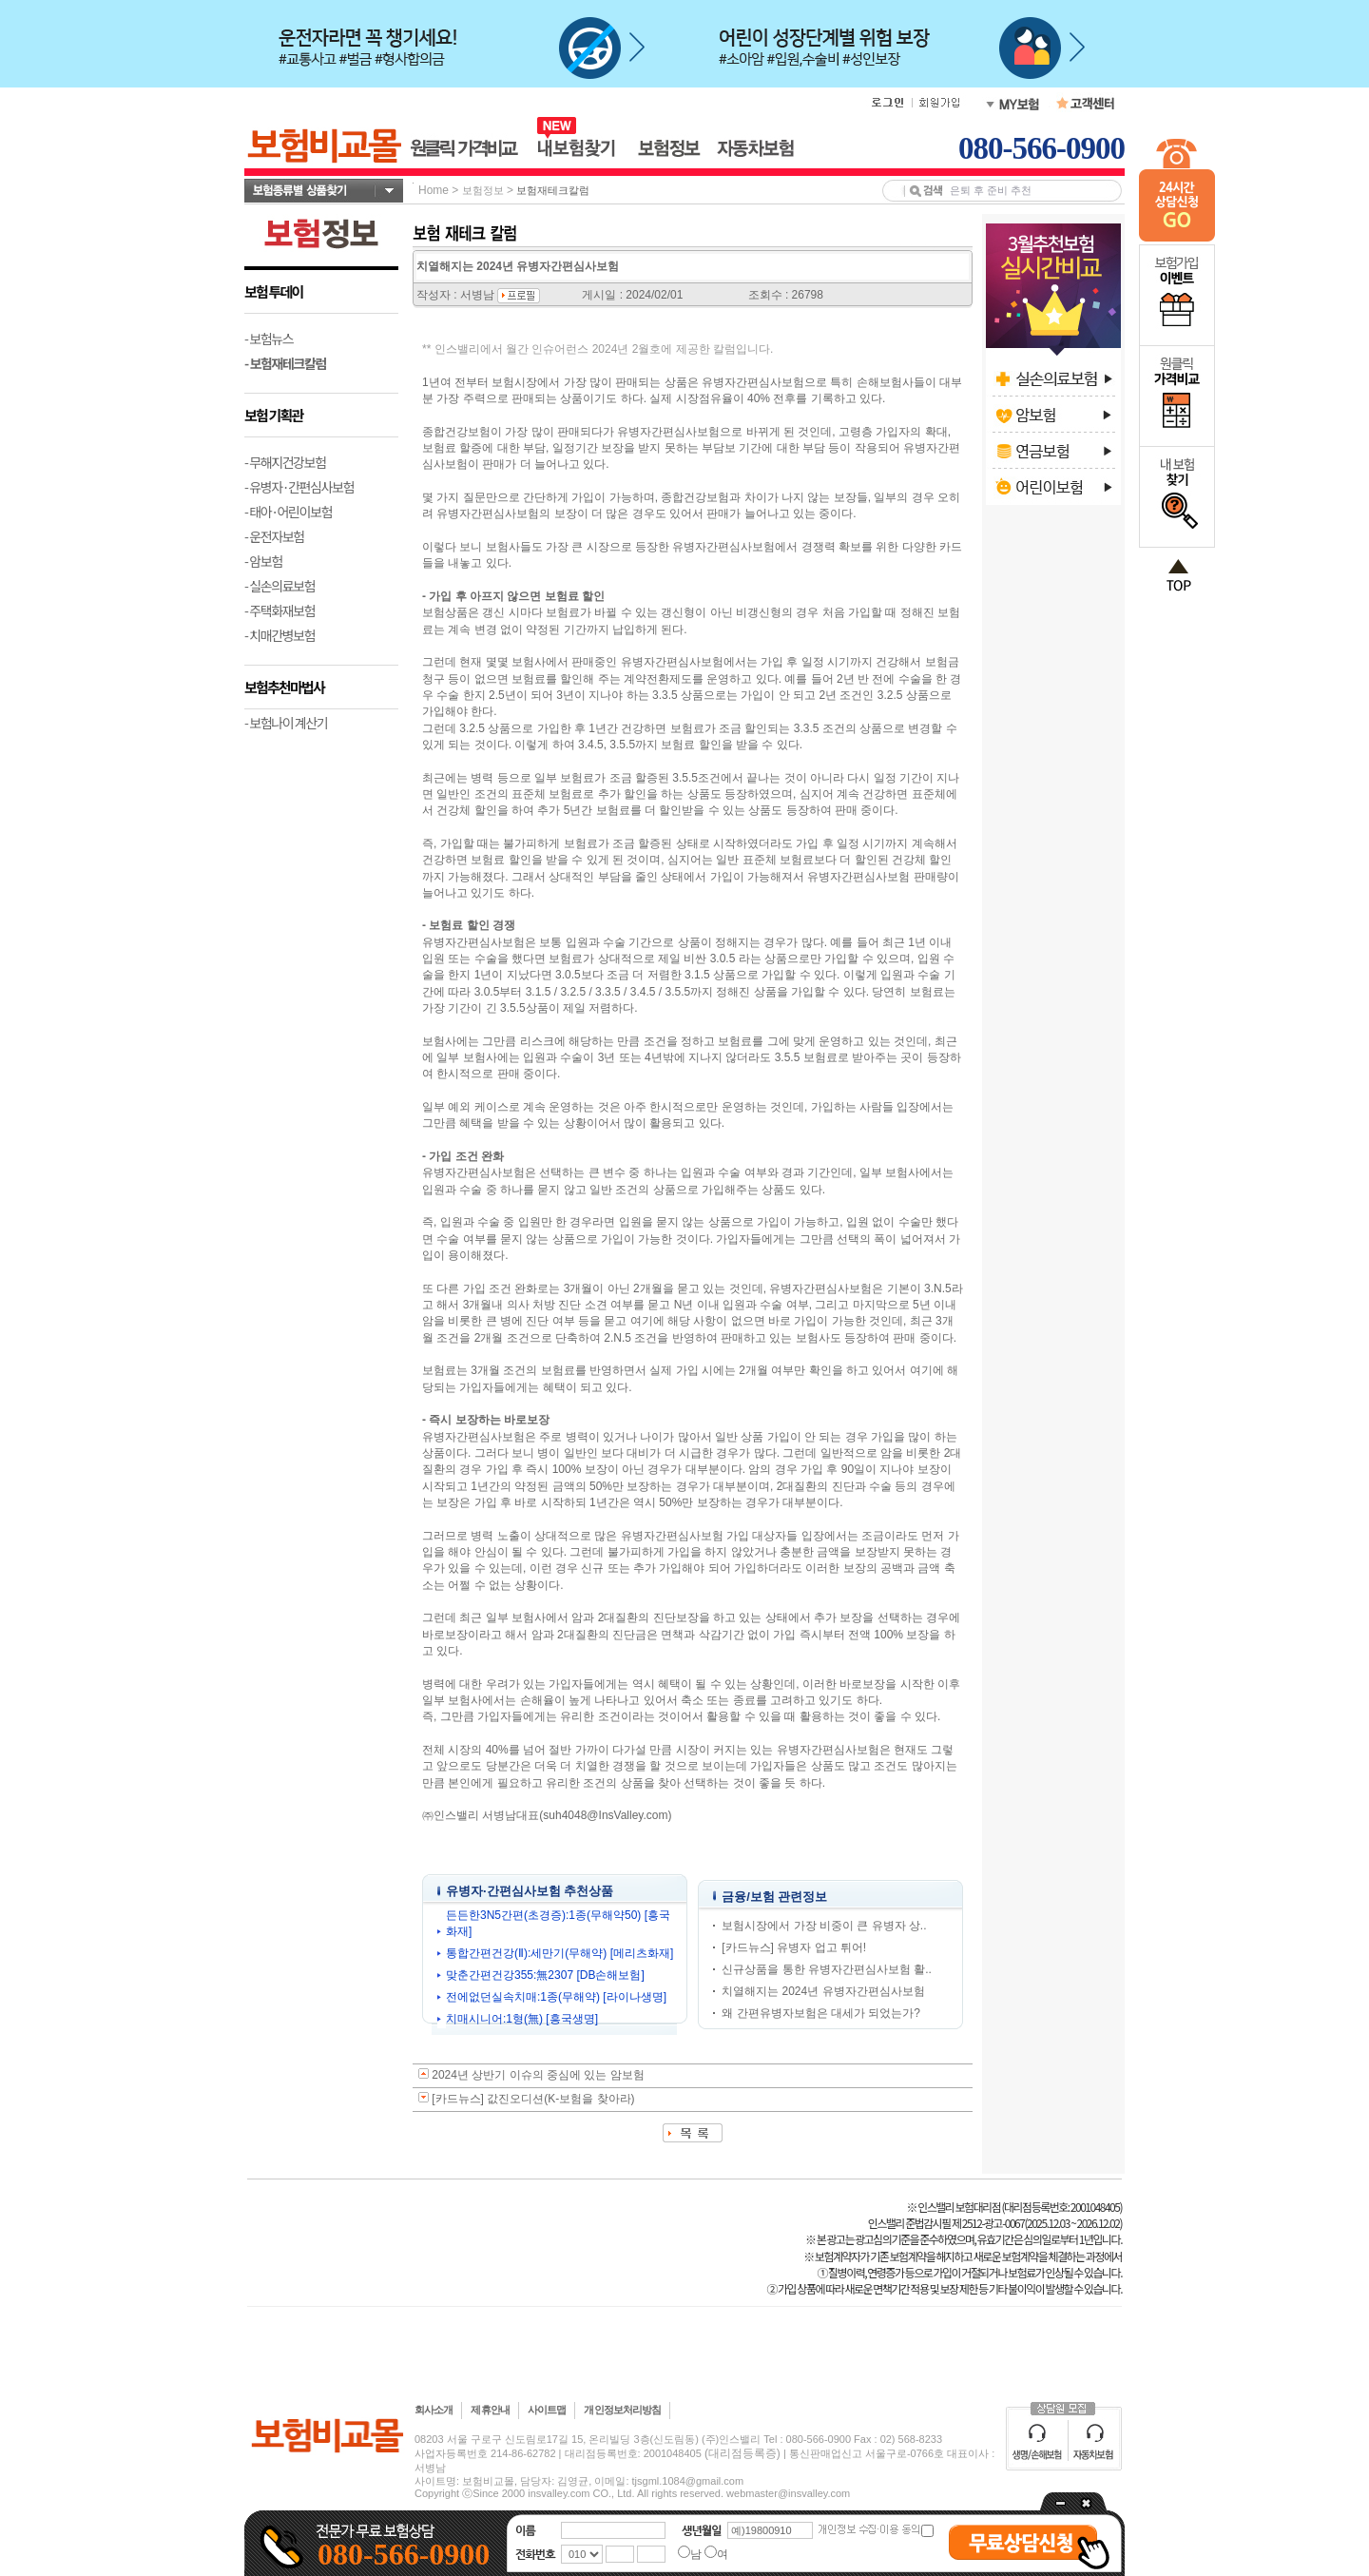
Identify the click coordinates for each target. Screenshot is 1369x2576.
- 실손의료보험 (279, 585)
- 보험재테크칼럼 (285, 363)
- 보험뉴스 (268, 338)
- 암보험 (263, 561)
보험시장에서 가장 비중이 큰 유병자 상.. (824, 1925)
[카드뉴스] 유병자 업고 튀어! (794, 1947)
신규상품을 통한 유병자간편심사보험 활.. (827, 1969)
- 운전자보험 (274, 536)
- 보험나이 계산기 (285, 722)
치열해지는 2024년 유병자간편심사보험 (823, 1991)
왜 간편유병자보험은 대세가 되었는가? (821, 2013)
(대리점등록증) (742, 2453)
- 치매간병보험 (279, 635)
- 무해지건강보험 (285, 462)
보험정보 (483, 190)
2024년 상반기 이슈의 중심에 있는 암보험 (538, 2075)
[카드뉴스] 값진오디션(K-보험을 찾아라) (533, 2098)
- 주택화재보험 (279, 610)
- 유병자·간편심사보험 (299, 486)
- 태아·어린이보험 (288, 511)
